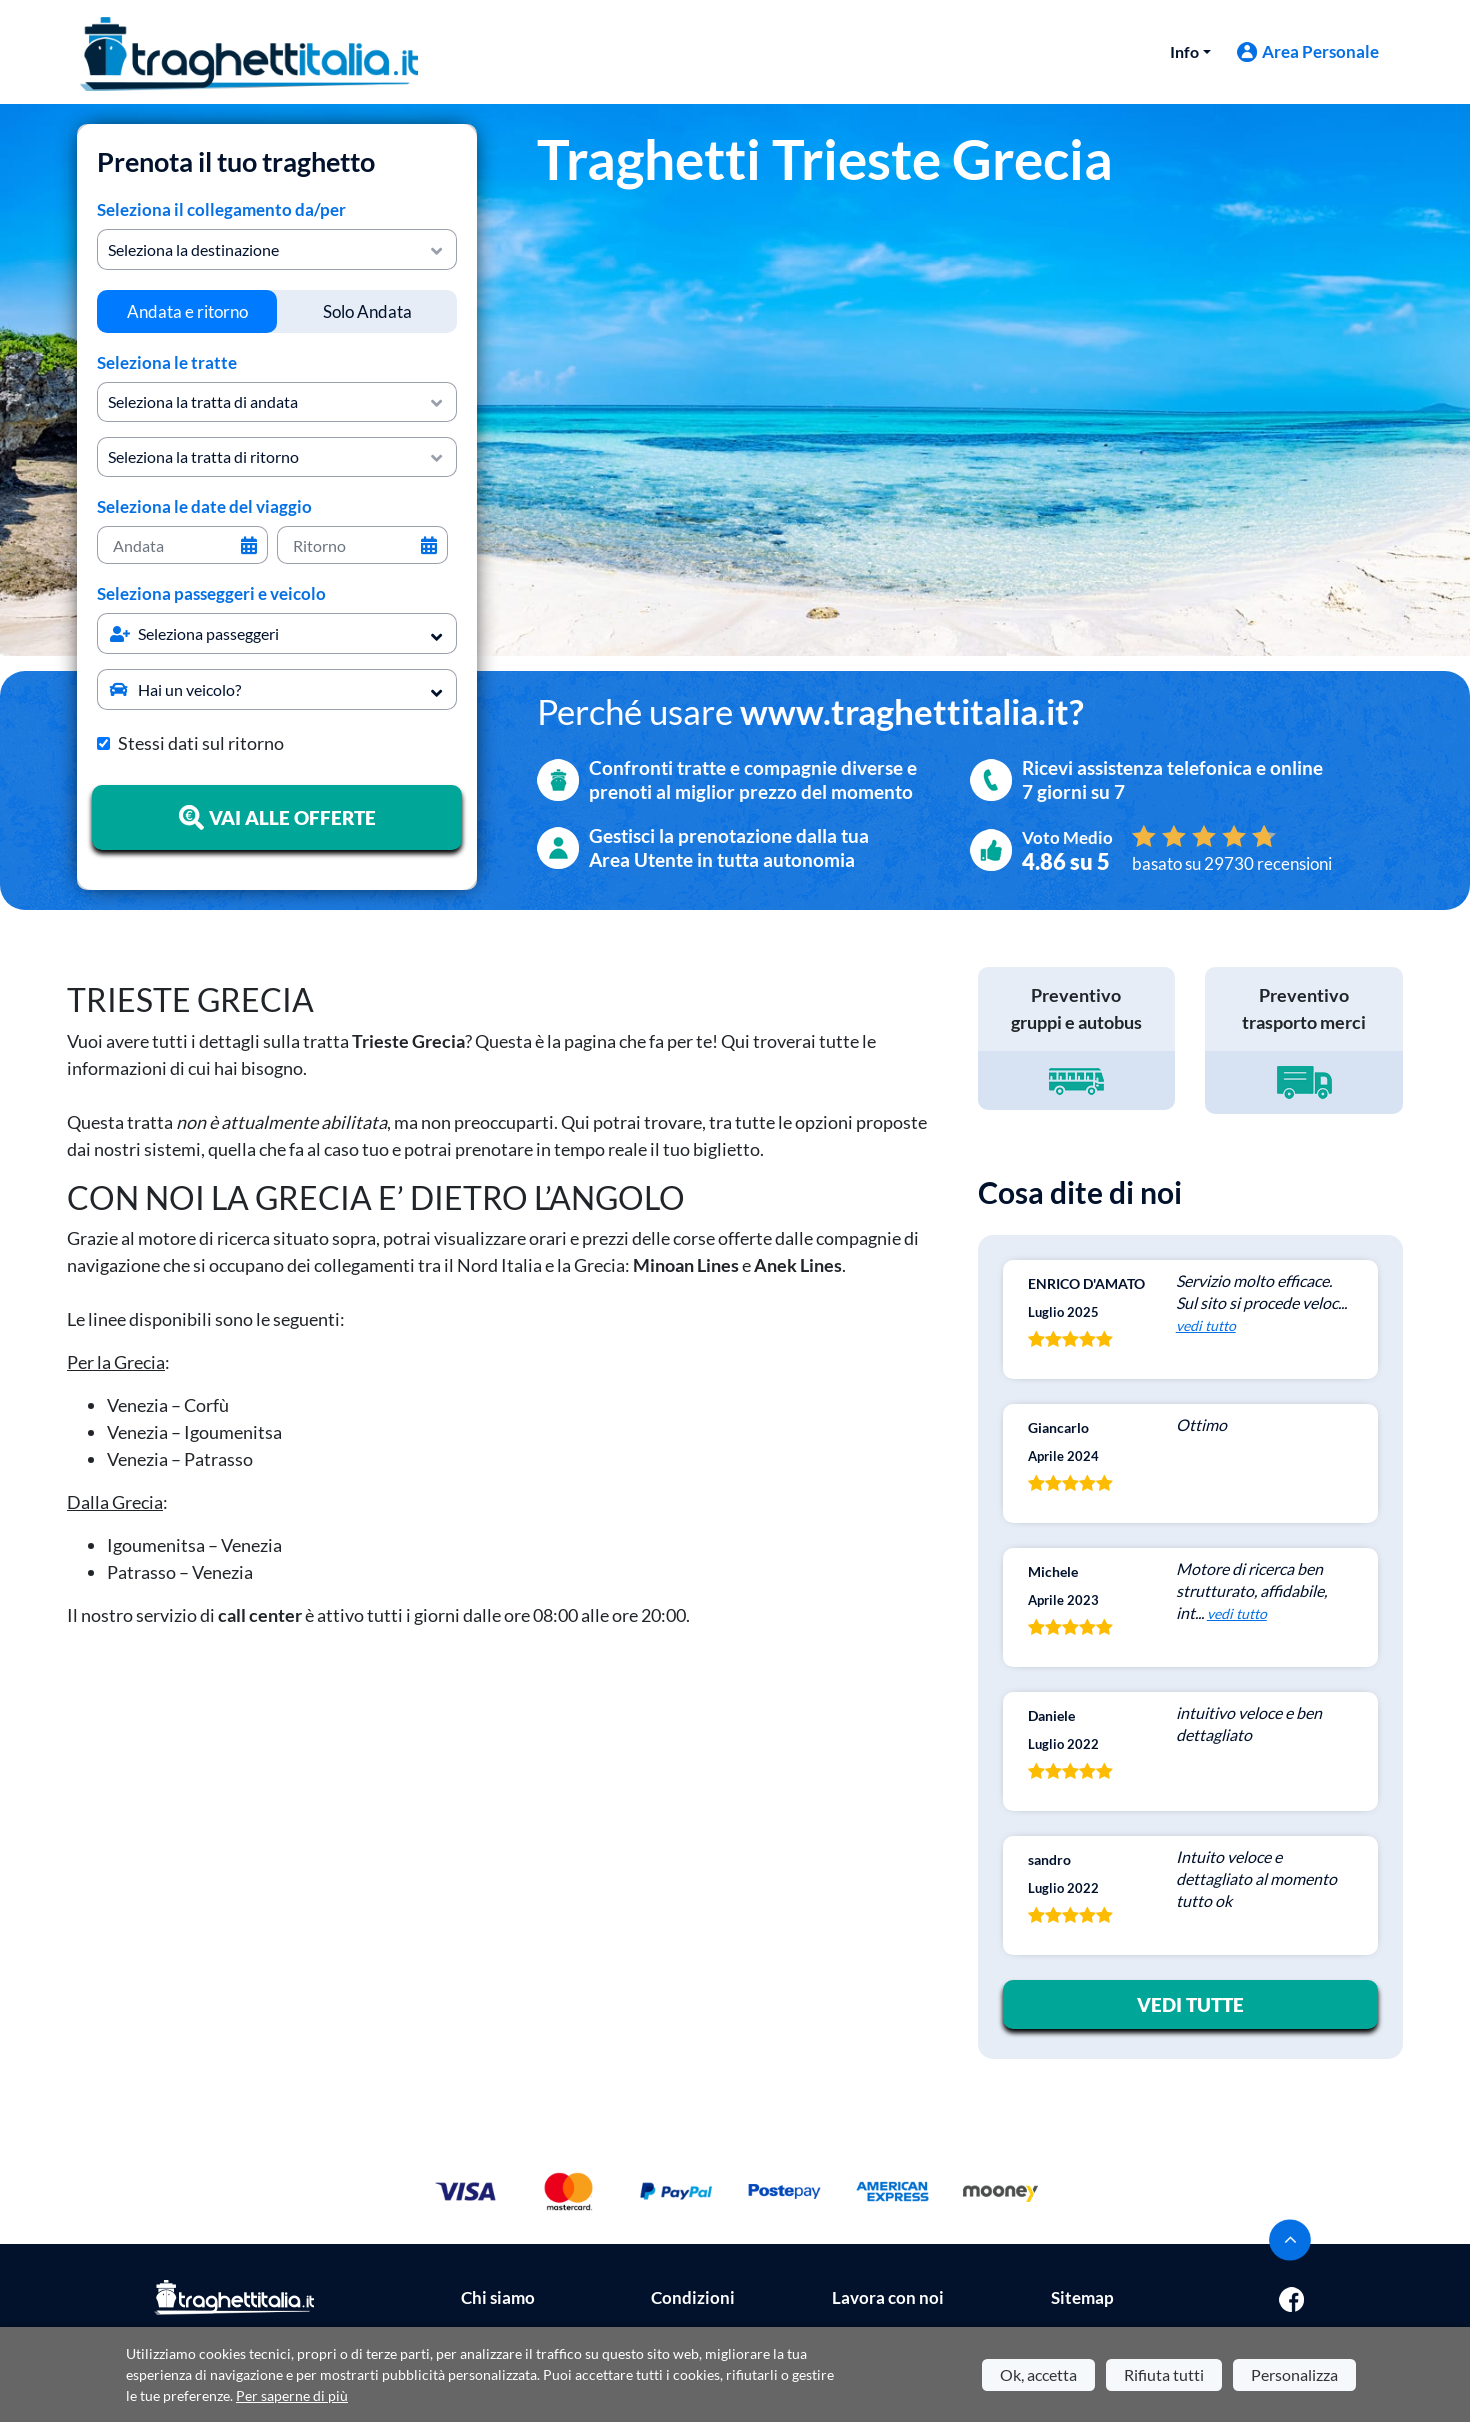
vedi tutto (1206, 1325)
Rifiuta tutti (1164, 2374)
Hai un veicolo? (175, 689)
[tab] (187, 311)
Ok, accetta (1038, 2374)
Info (1184, 51)
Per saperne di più (292, 2395)
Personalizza (1294, 2374)
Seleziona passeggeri (194, 633)
